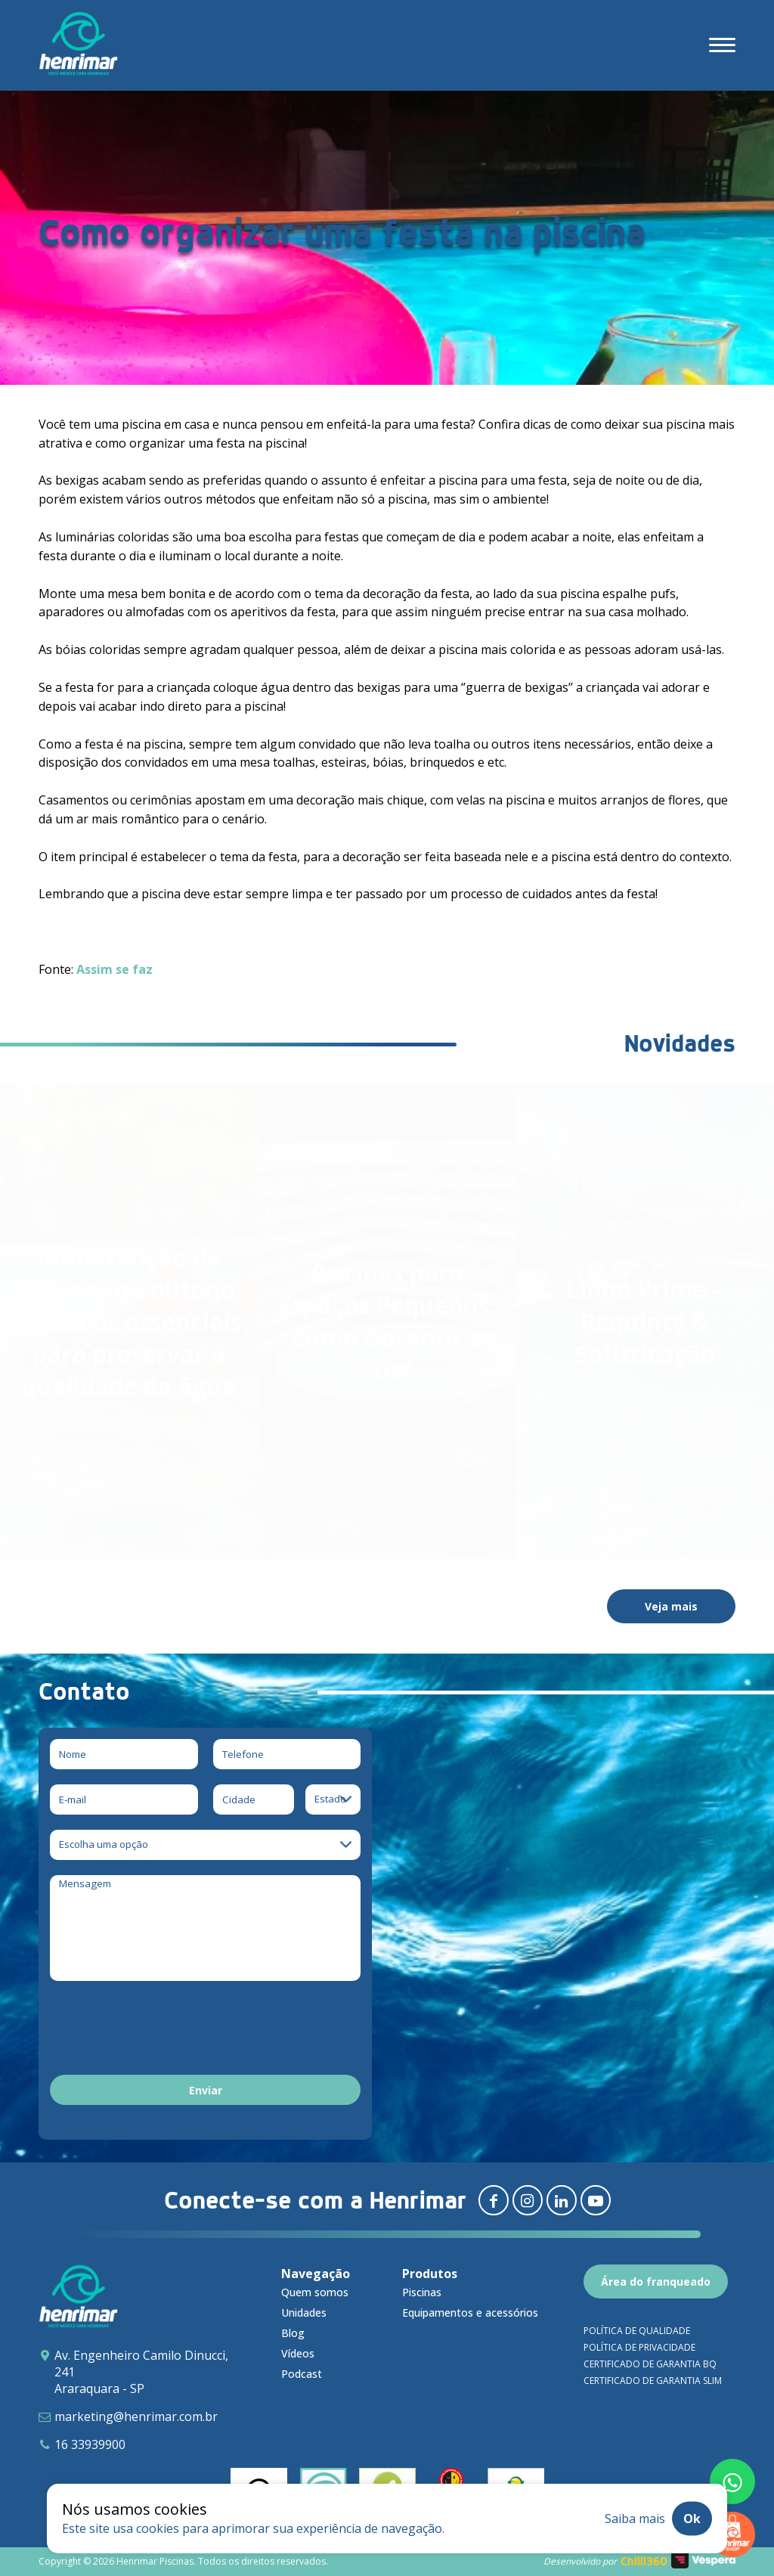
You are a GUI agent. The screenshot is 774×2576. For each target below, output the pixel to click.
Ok (692, 2518)
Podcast (301, 2374)
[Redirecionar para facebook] (493, 2200)
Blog (293, 2333)
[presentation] (165, 2030)
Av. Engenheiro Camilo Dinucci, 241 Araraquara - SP (141, 2372)
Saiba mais (635, 2518)
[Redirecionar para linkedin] (561, 2200)
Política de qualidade (637, 2330)
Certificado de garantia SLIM (653, 2380)
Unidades (304, 2312)
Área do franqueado (656, 2281)
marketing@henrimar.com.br (136, 2416)
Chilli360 (644, 2561)
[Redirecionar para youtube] (595, 2200)
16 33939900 (89, 2444)
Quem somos (314, 2292)
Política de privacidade (639, 2347)
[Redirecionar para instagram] (527, 2200)
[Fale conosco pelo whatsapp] (732, 2481)
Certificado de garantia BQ (650, 2363)
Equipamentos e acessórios (470, 2312)
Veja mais (671, 1606)
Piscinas (421, 2292)
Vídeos (297, 2353)
